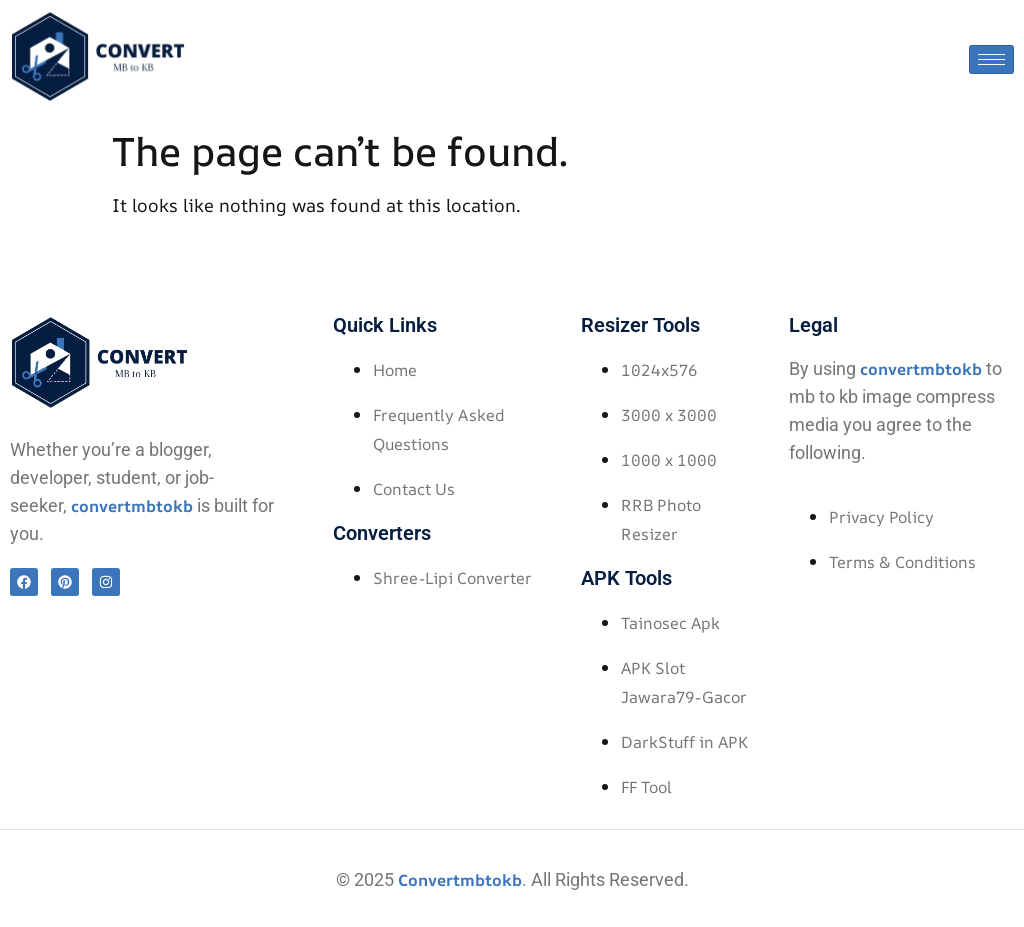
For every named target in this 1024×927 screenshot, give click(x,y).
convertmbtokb (132, 506)
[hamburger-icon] (991, 59)
